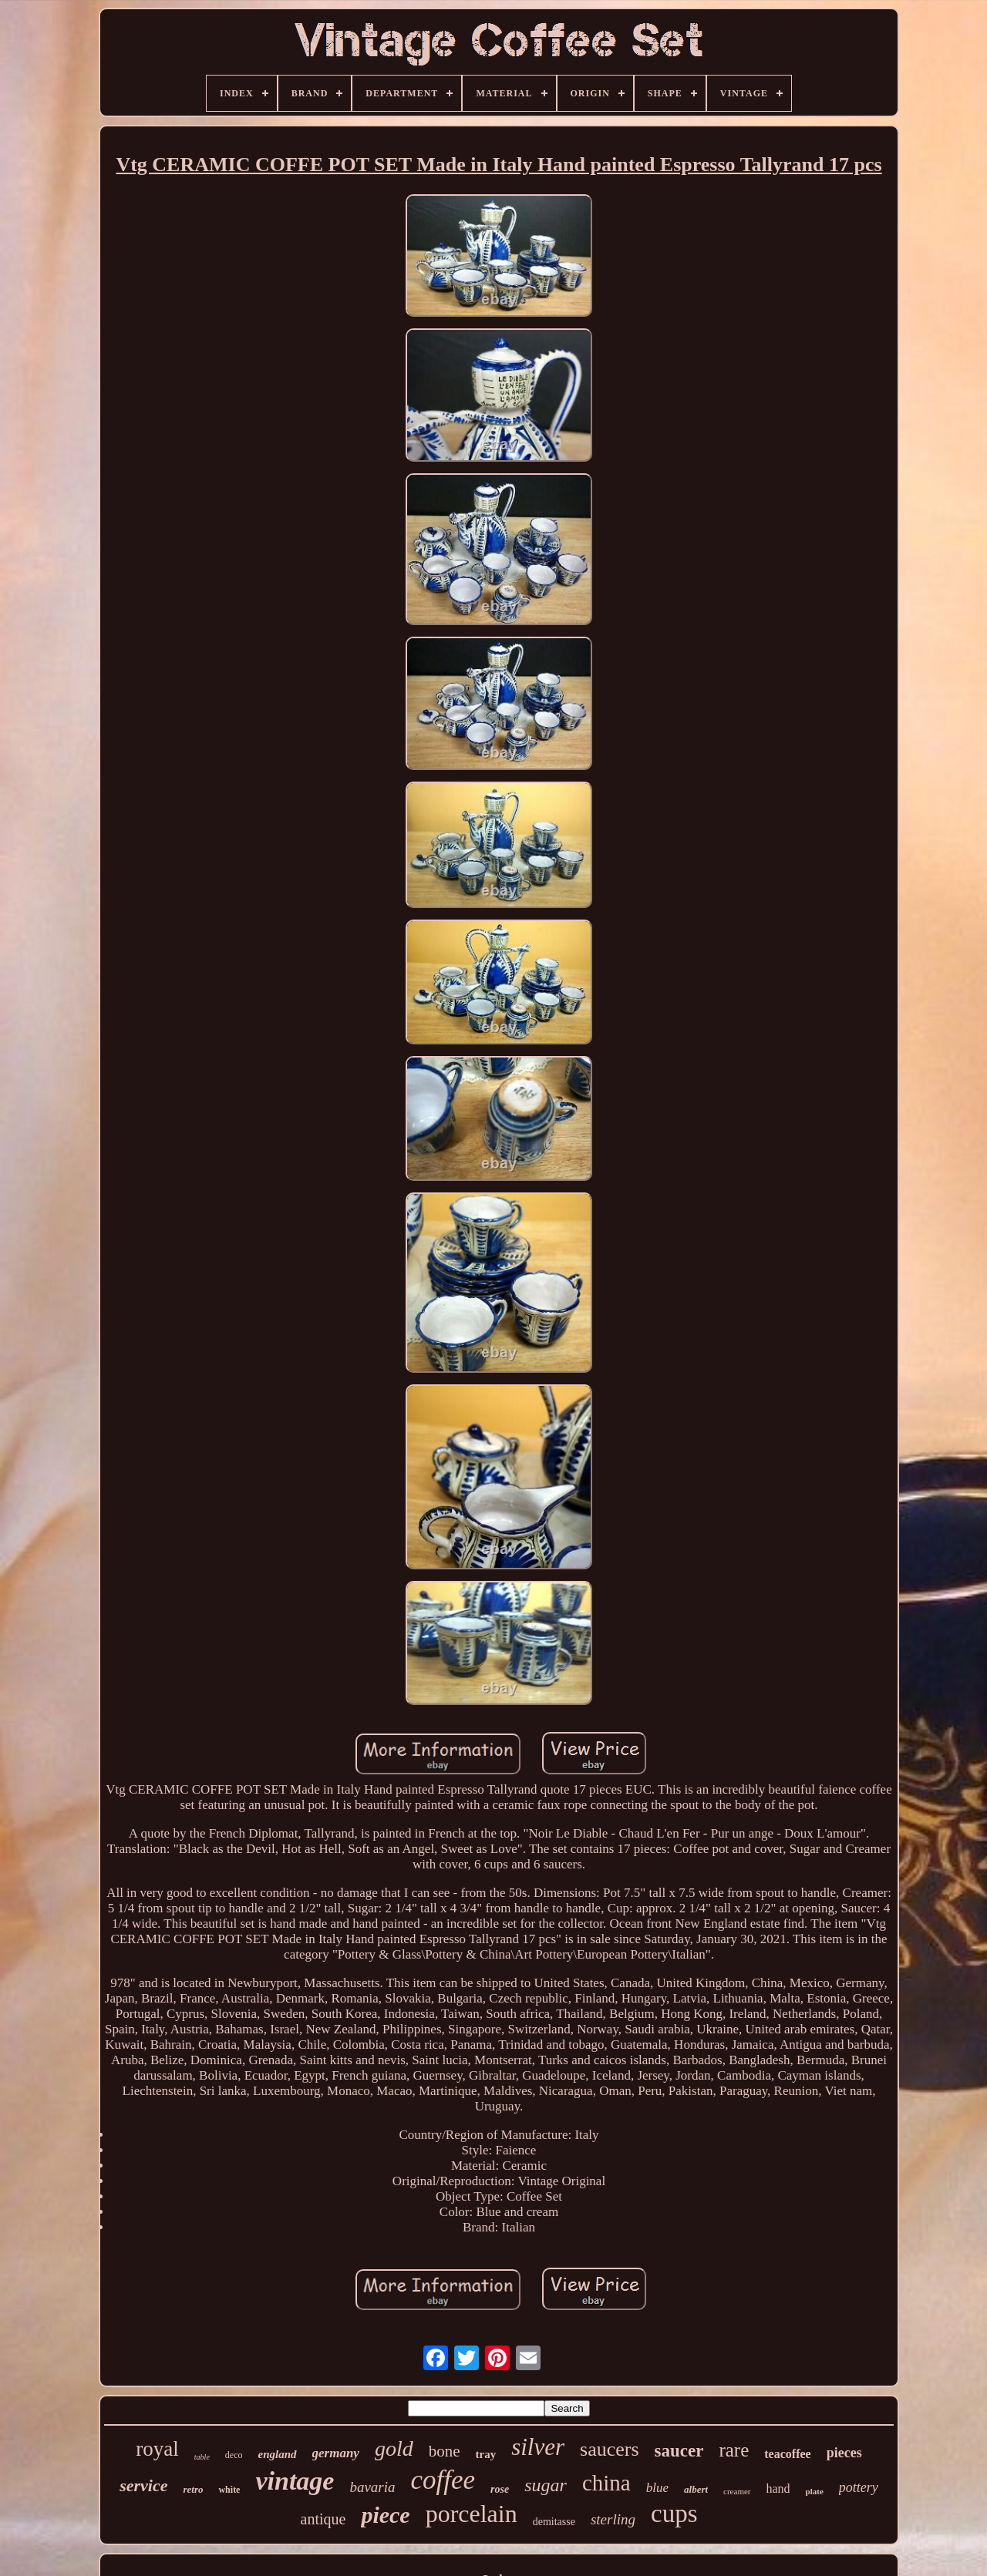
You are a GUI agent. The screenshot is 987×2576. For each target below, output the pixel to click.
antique (323, 2518)
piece (385, 2514)
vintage (294, 2481)
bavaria (372, 2487)
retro (193, 2489)
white (229, 2489)
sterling (613, 2519)
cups (674, 2513)
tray (486, 2454)
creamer (736, 2491)
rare (734, 2450)
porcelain (471, 2513)
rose (499, 2489)
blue (657, 2487)
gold (394, 2448)
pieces (844, 2452)
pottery (858, 2487)
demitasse (554, 2521)
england (277, 2454)
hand (778, 2488)
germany (335, 2453)
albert (696, 2489)
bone (444, 2451)
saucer (679, 2450)
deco (234, 2455)
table (202, 2457)
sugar (545, 2485)
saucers (609, 2449)
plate (815, 2491)
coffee (443, 2480)
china (606, 2482)
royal (157, 2448)
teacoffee (787, 2453)
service (143, 2485)
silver (537, 2446)
